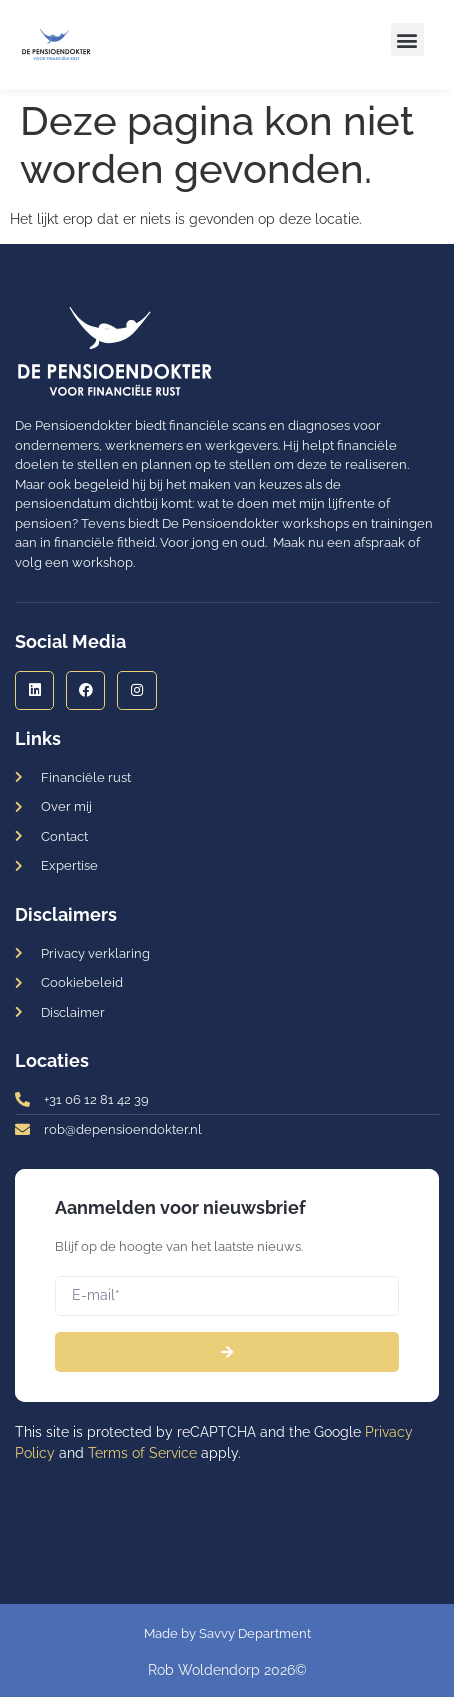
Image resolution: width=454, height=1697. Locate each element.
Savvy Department (255, 1633)
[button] (407, 39)
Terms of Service (142, 1453)
